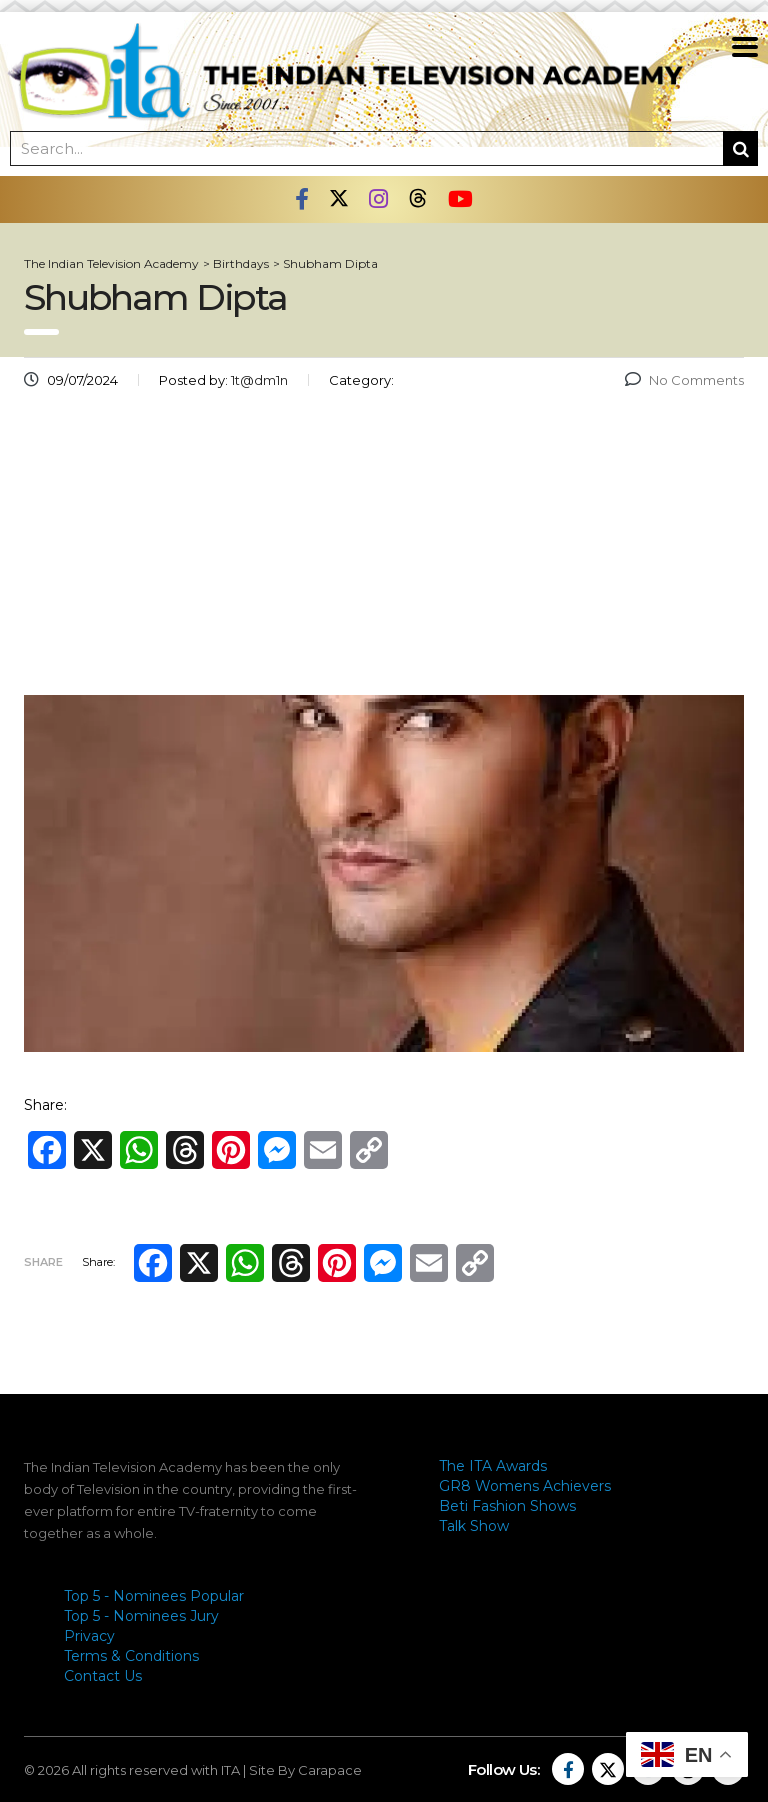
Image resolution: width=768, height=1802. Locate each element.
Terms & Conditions (131, 1656)
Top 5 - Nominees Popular (154, 1596)
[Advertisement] (384, 550)
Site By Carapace (305, 1770)
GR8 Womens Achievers (525, 1486)
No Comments (684, 380)
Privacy (89, 1636)
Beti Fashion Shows (507, 1506)
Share (43, 1262)
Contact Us (103, 1676)
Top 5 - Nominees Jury (141, 1616)
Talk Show (474, 1526)
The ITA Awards (493, 1466)
